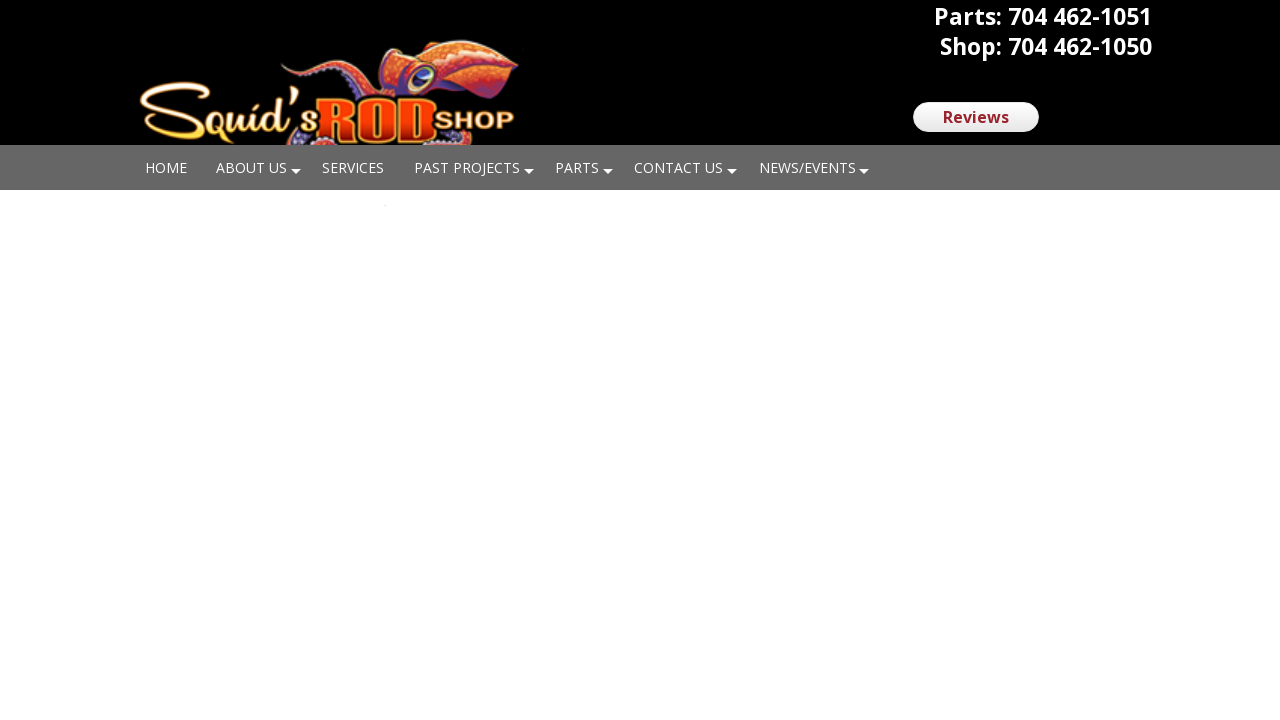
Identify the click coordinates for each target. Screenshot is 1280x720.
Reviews (976, 117)
